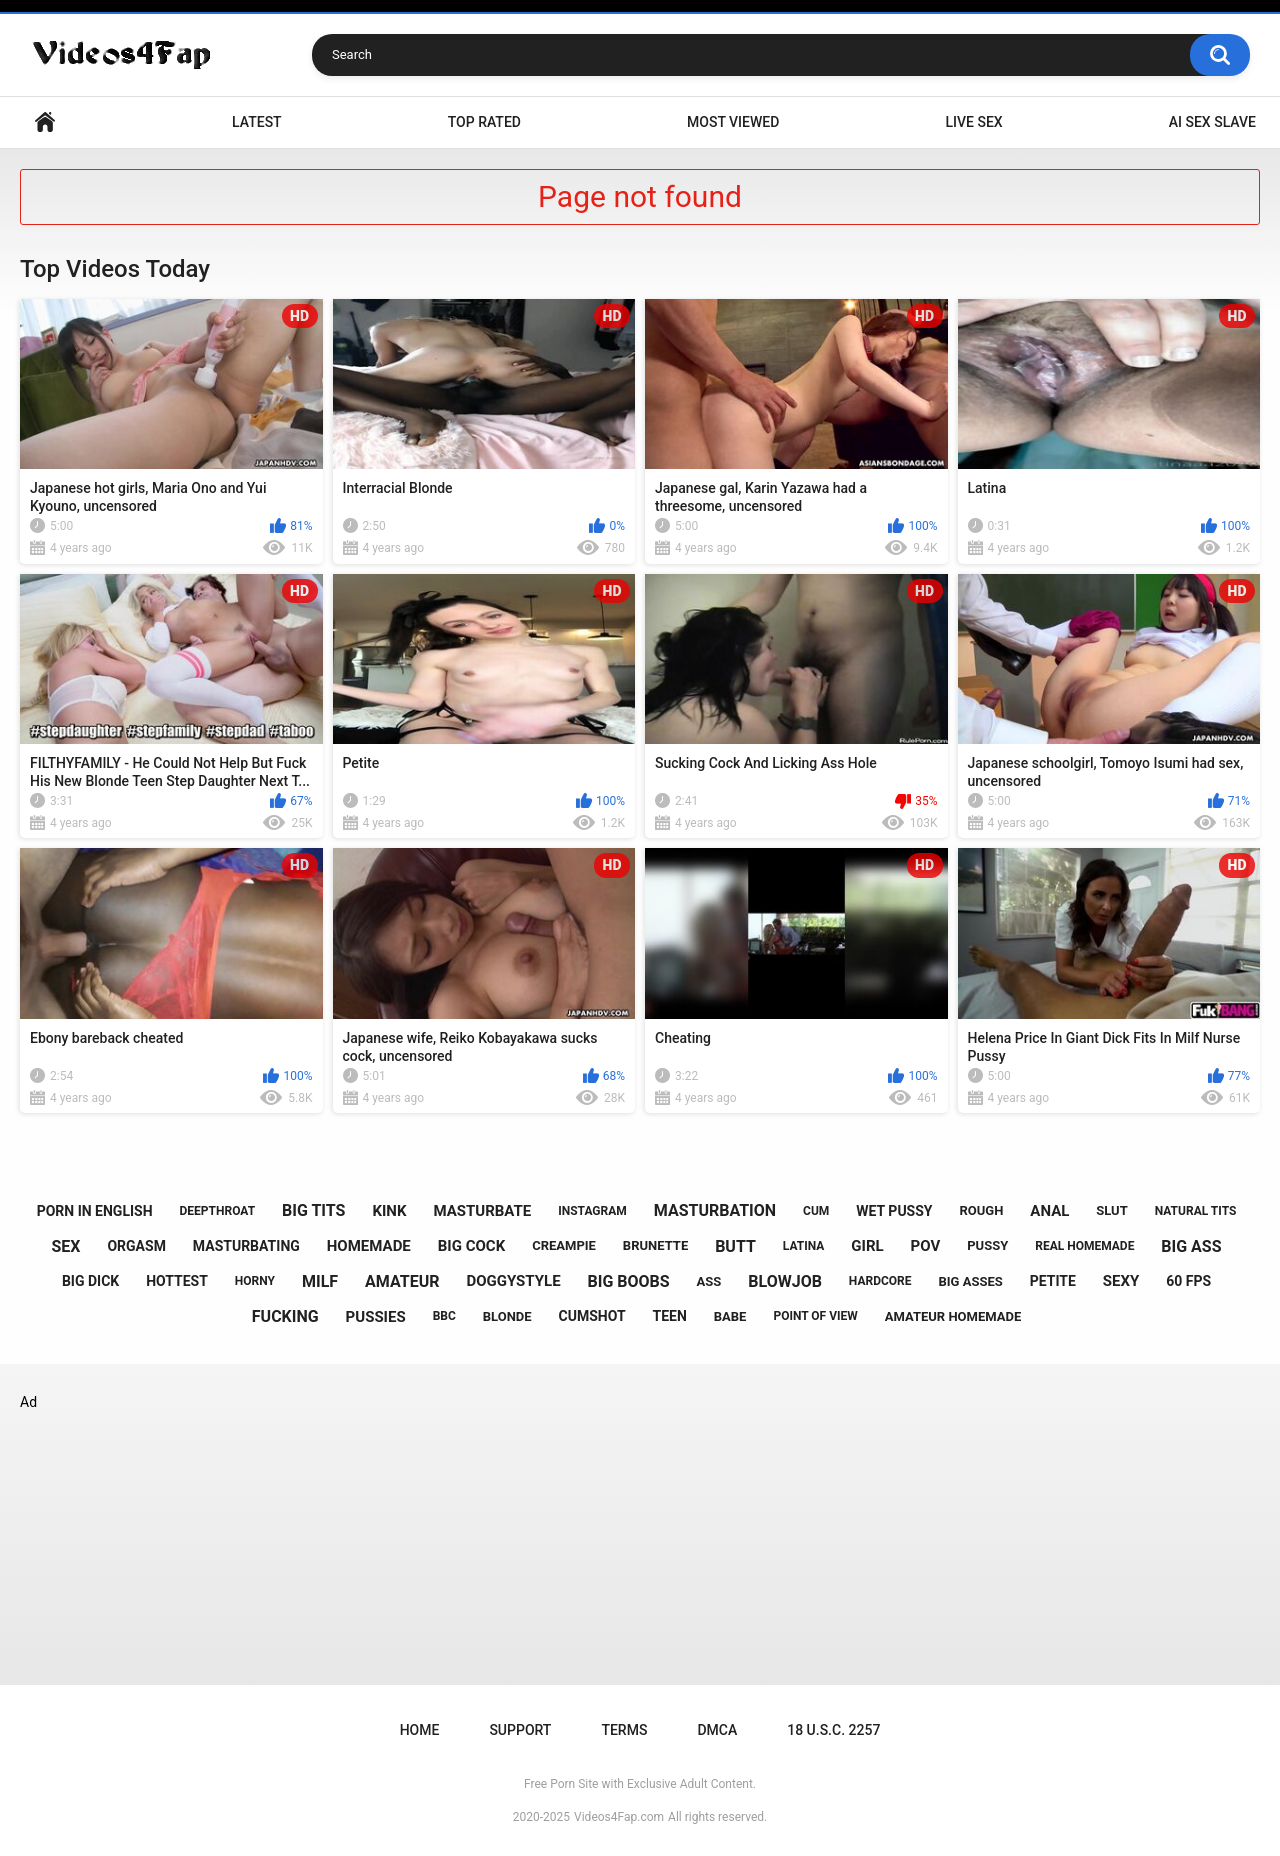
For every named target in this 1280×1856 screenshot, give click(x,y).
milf (320, 1281)
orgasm (136, 1246)
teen (670, 1316)
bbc (444, 1316)
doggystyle (513, 1281)
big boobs (629, 1281)
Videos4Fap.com (619, 1817)
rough (981, 1210)
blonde (507, 1316)
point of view (815, 1316)
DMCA (717, 1730)
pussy (987, 1245)
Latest (257, 122)
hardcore (880, 1281)
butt (735, 1246)
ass (709, 1281)
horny (255, 1281)
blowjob (785, 1281)
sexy (1121, 1281)
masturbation (715, 1210)
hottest (177, 1281)
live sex (973, 122)
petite (1053, 1281)
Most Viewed (733, 122)
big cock (471, 1246)
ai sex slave (1212, 122)
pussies (376, 1317)
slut (1111, 1210)
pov (926, 1246)
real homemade (1084, 1246)
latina (804, 1246)
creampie (564, 1245)
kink (389, 1211)
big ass (1191, 1246)
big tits (313, 1210)
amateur (402, 1281)
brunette (655, 1245)
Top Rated (484, 122)
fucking (285, 1316)
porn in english (95, 1211)
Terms (624, 1730)
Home (45, 122)
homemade (369, 1246)
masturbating (246, 1246)
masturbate (482, 1211)
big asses (971, 1281)
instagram (592, 1211)
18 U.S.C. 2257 (833, 1730)
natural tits (1196, 1211)
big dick (90, 1281)
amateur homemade (953, 1316)
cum (816, 1211)
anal (1049, 1211)
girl (867, 1246)
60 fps (1188, 1281)
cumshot (592, 1316)
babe (730, 1316)
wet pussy (894, 1211)
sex (65, 1246)
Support (520, 1730)
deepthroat (218, 1211)
